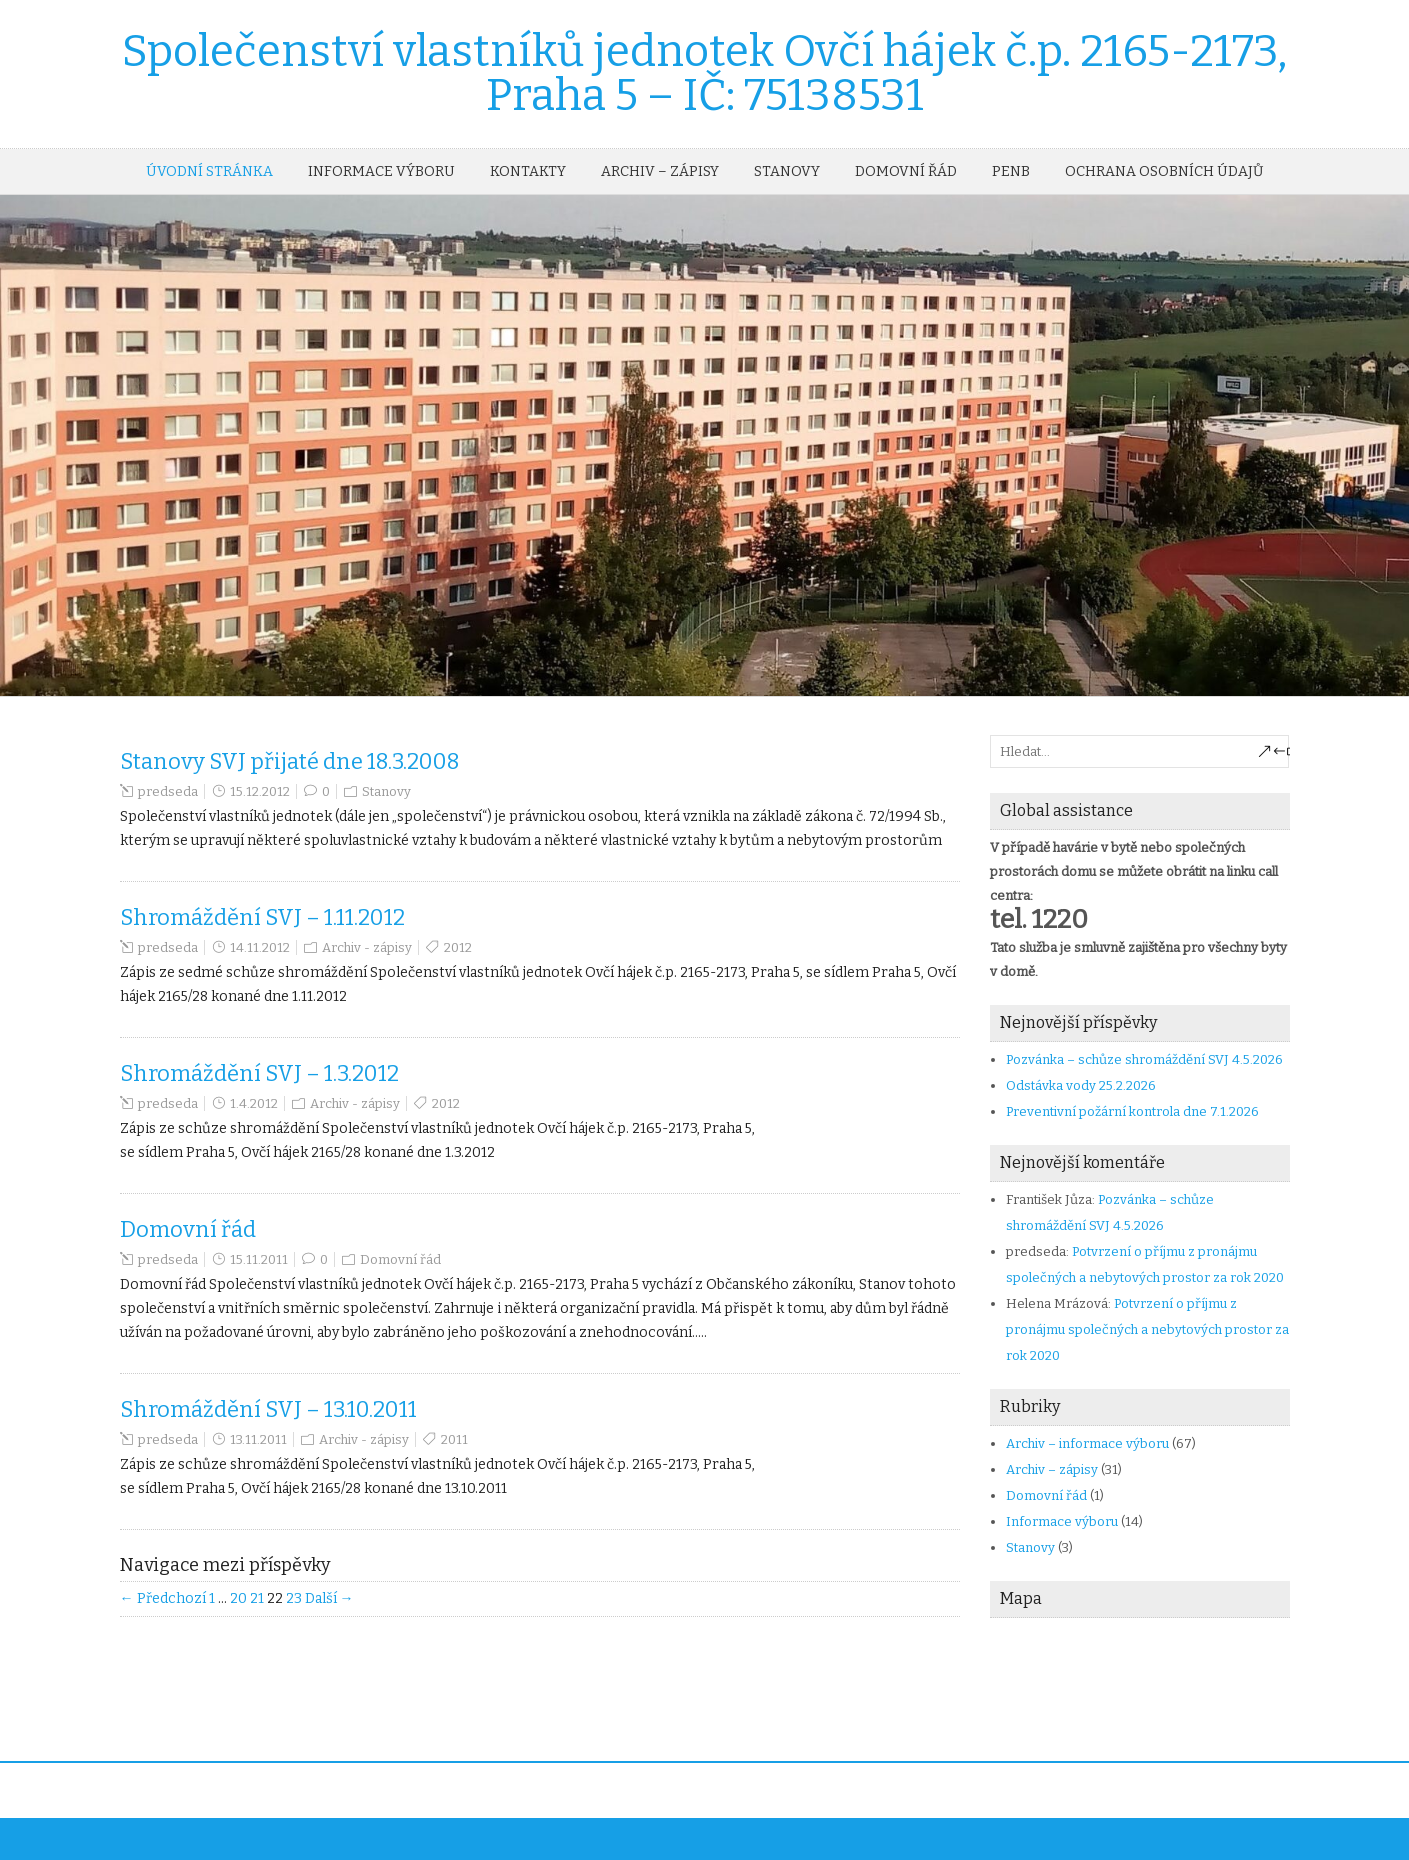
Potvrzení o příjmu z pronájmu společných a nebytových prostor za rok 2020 (1147, 1329)
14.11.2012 (260, 947)
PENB (1011, 171)
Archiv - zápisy (367, 947)
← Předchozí (163, 1598)
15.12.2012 (260, 791)
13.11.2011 (258, 1439)
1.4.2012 (254, 1103)
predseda (168, 791)
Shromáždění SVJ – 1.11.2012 (262, 917)
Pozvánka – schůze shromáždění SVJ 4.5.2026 (1144, 1059)
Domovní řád (906, 171)
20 (238, 1598)
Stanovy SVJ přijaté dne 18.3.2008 (290, 761)
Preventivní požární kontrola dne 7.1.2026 (1132, 1111)
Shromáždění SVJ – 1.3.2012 (259, 1073)
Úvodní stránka (209, 171)
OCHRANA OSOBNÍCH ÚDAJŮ (1164, 171)
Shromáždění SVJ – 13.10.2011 (268, 1409)
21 (257, 1598)
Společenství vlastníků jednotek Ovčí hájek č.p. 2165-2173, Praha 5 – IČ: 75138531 (704, 73)
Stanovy (787, 171)
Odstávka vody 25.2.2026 (1081, 1085)
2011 (454, 1439)
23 (294, 1598)
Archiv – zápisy (660, 171)
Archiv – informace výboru (1087, 1443)
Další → (329, 1598)
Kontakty (528, 171)
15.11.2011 (259, 1259)
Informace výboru (381, 171)
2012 (458, 947)
